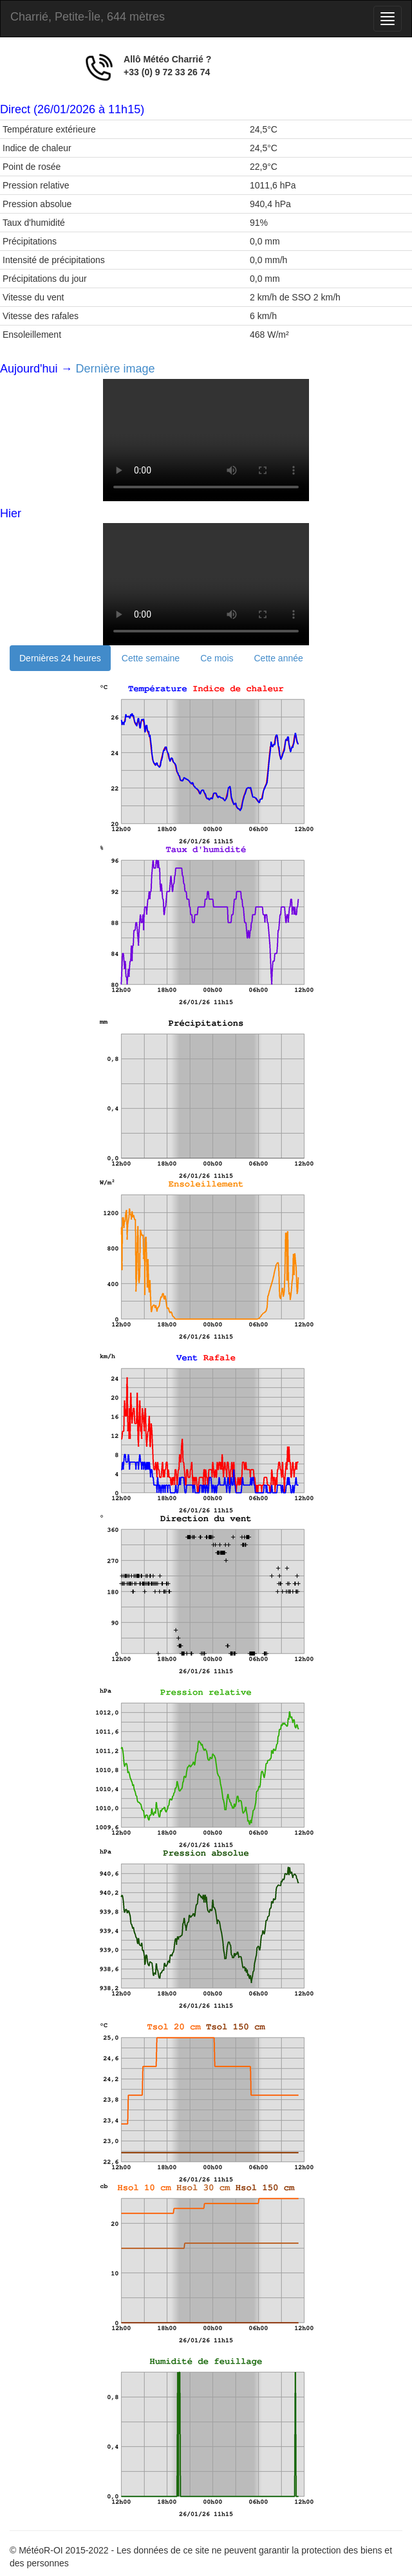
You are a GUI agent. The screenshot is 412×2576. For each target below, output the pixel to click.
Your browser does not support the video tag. (206, 440)
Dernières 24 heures (60, 658)
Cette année (278, 658)
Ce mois (216, 658)
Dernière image (115, 368)
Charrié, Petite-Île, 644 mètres (87, 16)
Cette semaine (151, 658)
